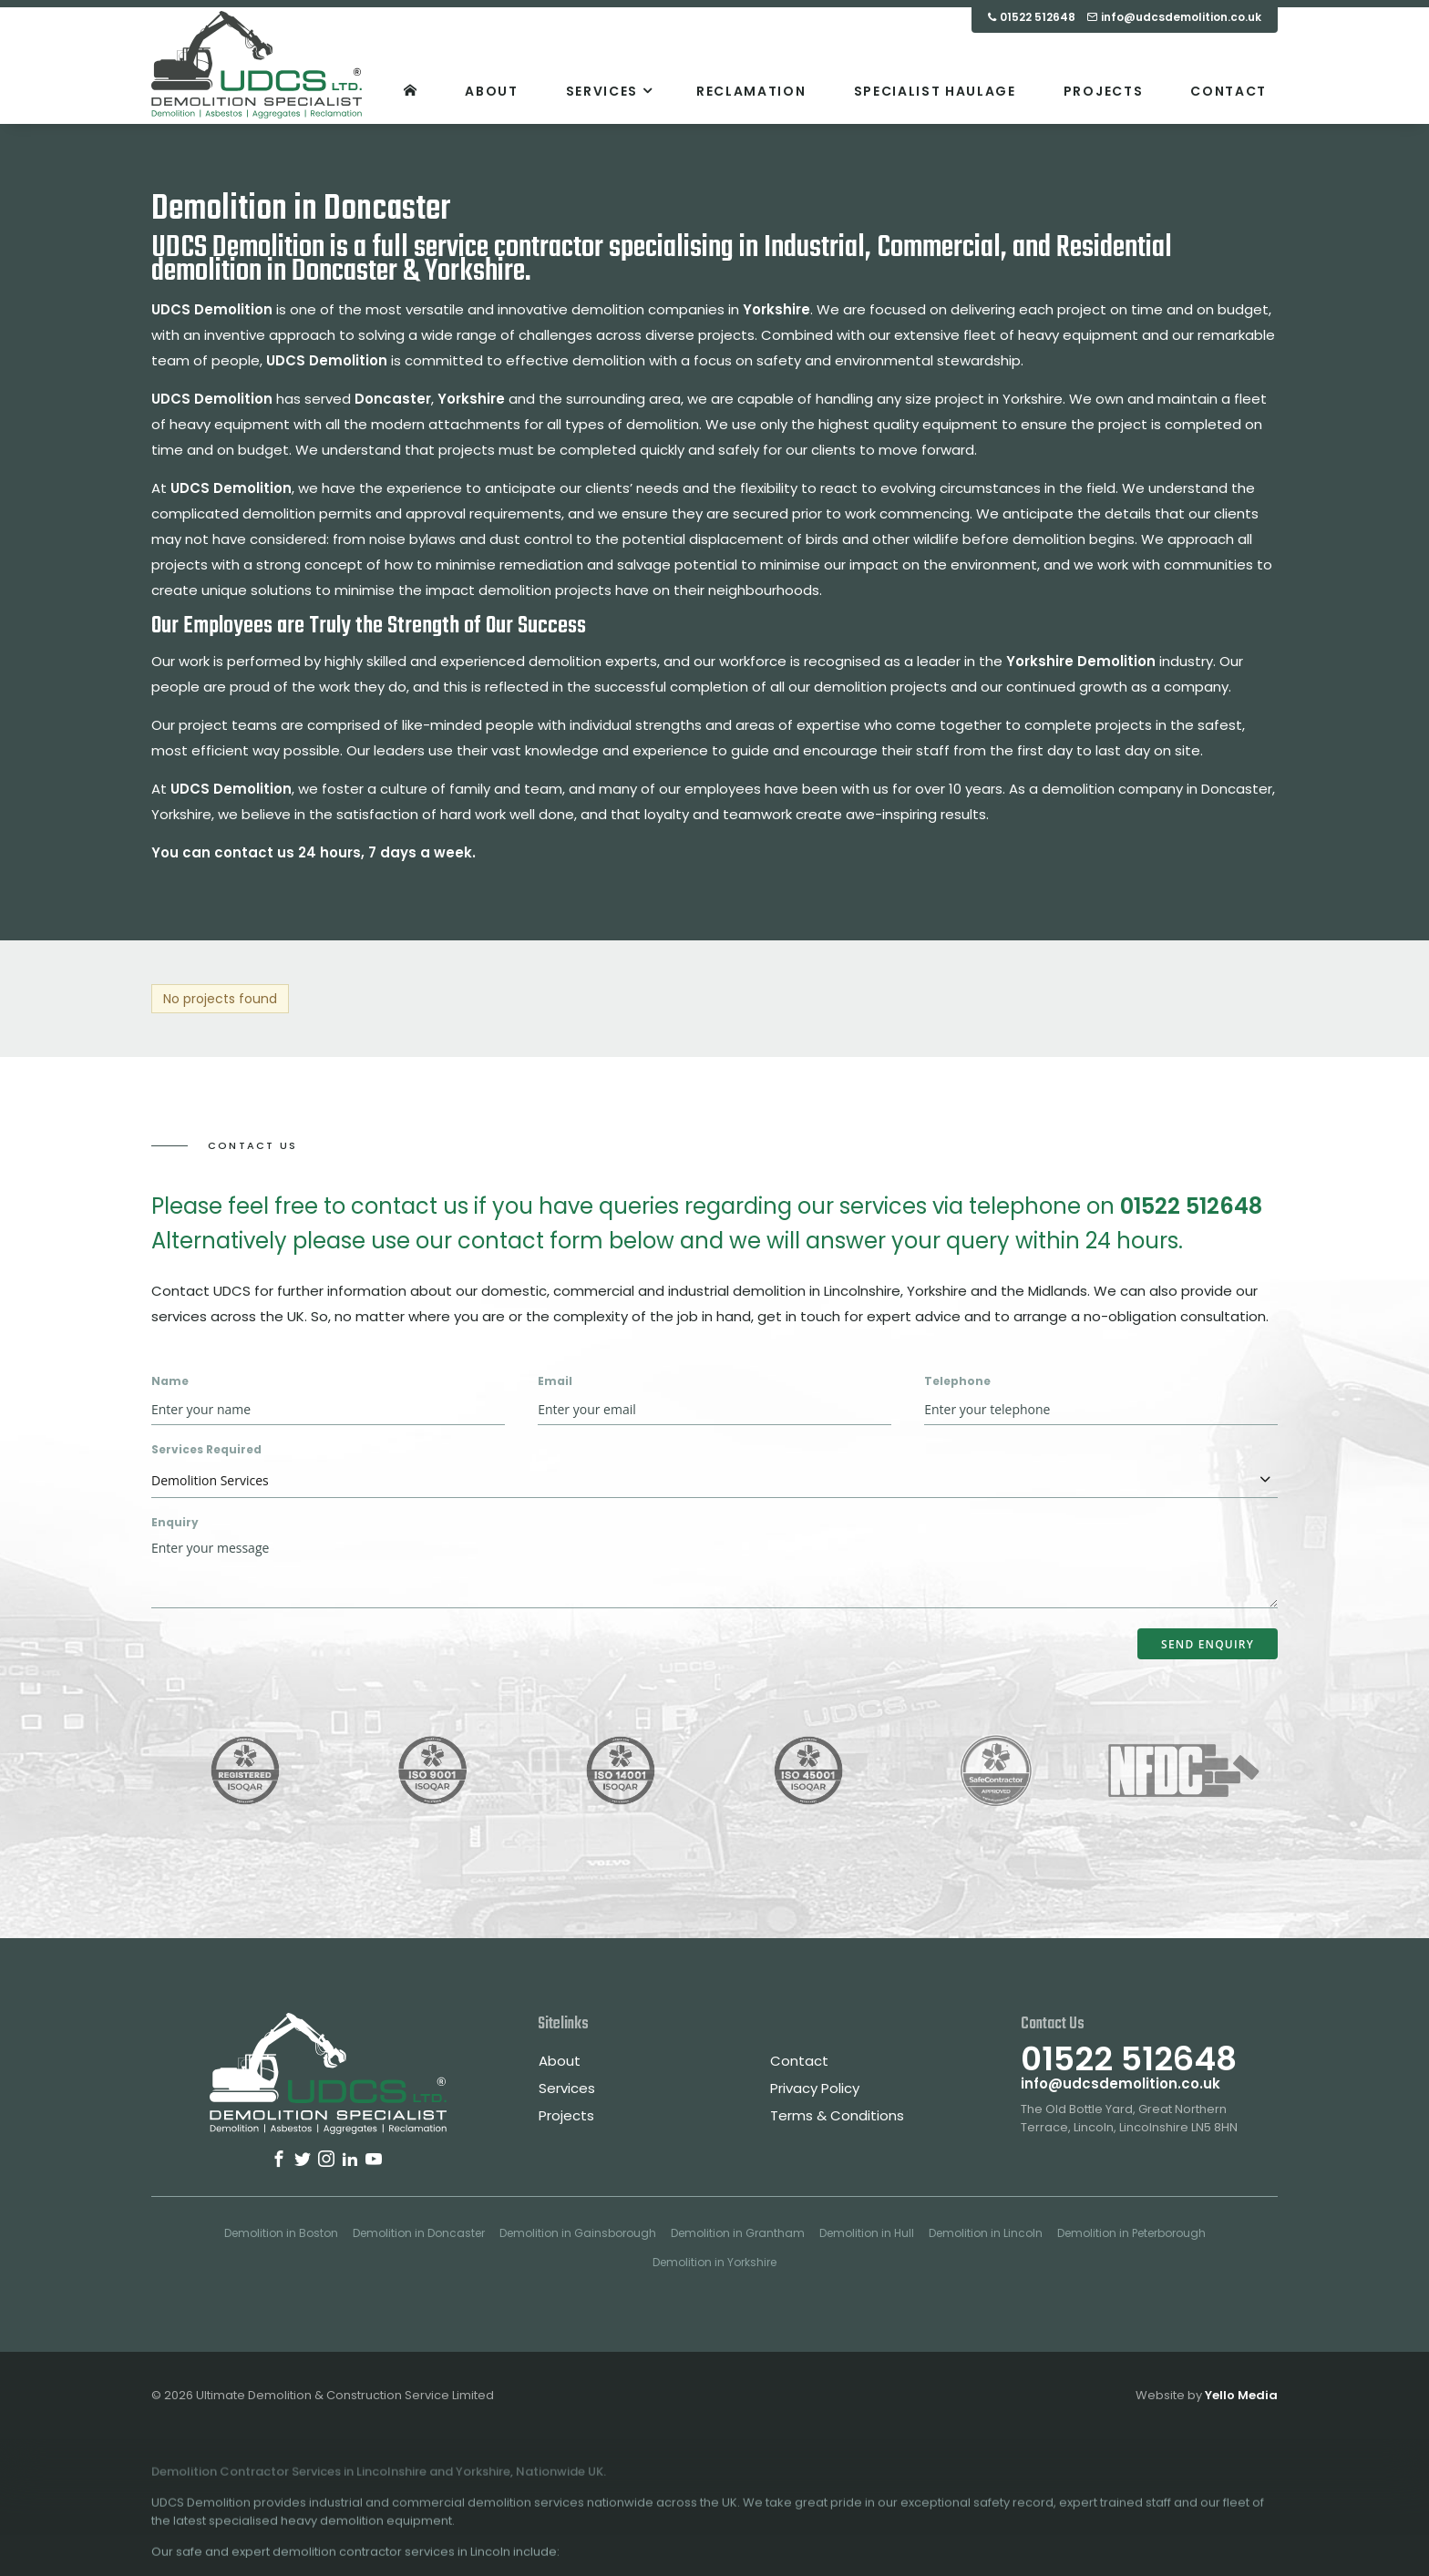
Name (170, 1381)
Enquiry (175, 1522)
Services (567, 2088)
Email (555, 1381)
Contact (799, 2060)
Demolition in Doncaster (419, 2233)
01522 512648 (1191, 1206)
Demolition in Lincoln (986, 2233)
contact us (254, 852)
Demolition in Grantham (738, 2233)
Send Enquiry (1207, 1644)
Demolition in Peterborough (1131, 2233)
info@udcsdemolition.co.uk (1120, 2083)
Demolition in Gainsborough (577, 2233)
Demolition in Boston (281, 2233)
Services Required (206, 1449)
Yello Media (1241, 2395)
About (560, 2060)
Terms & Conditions (837, 2115)
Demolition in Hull (866, 2233)
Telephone (957, 1381)
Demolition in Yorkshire (714, 2262)
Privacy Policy (814, 2088)
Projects (566, 2115)
